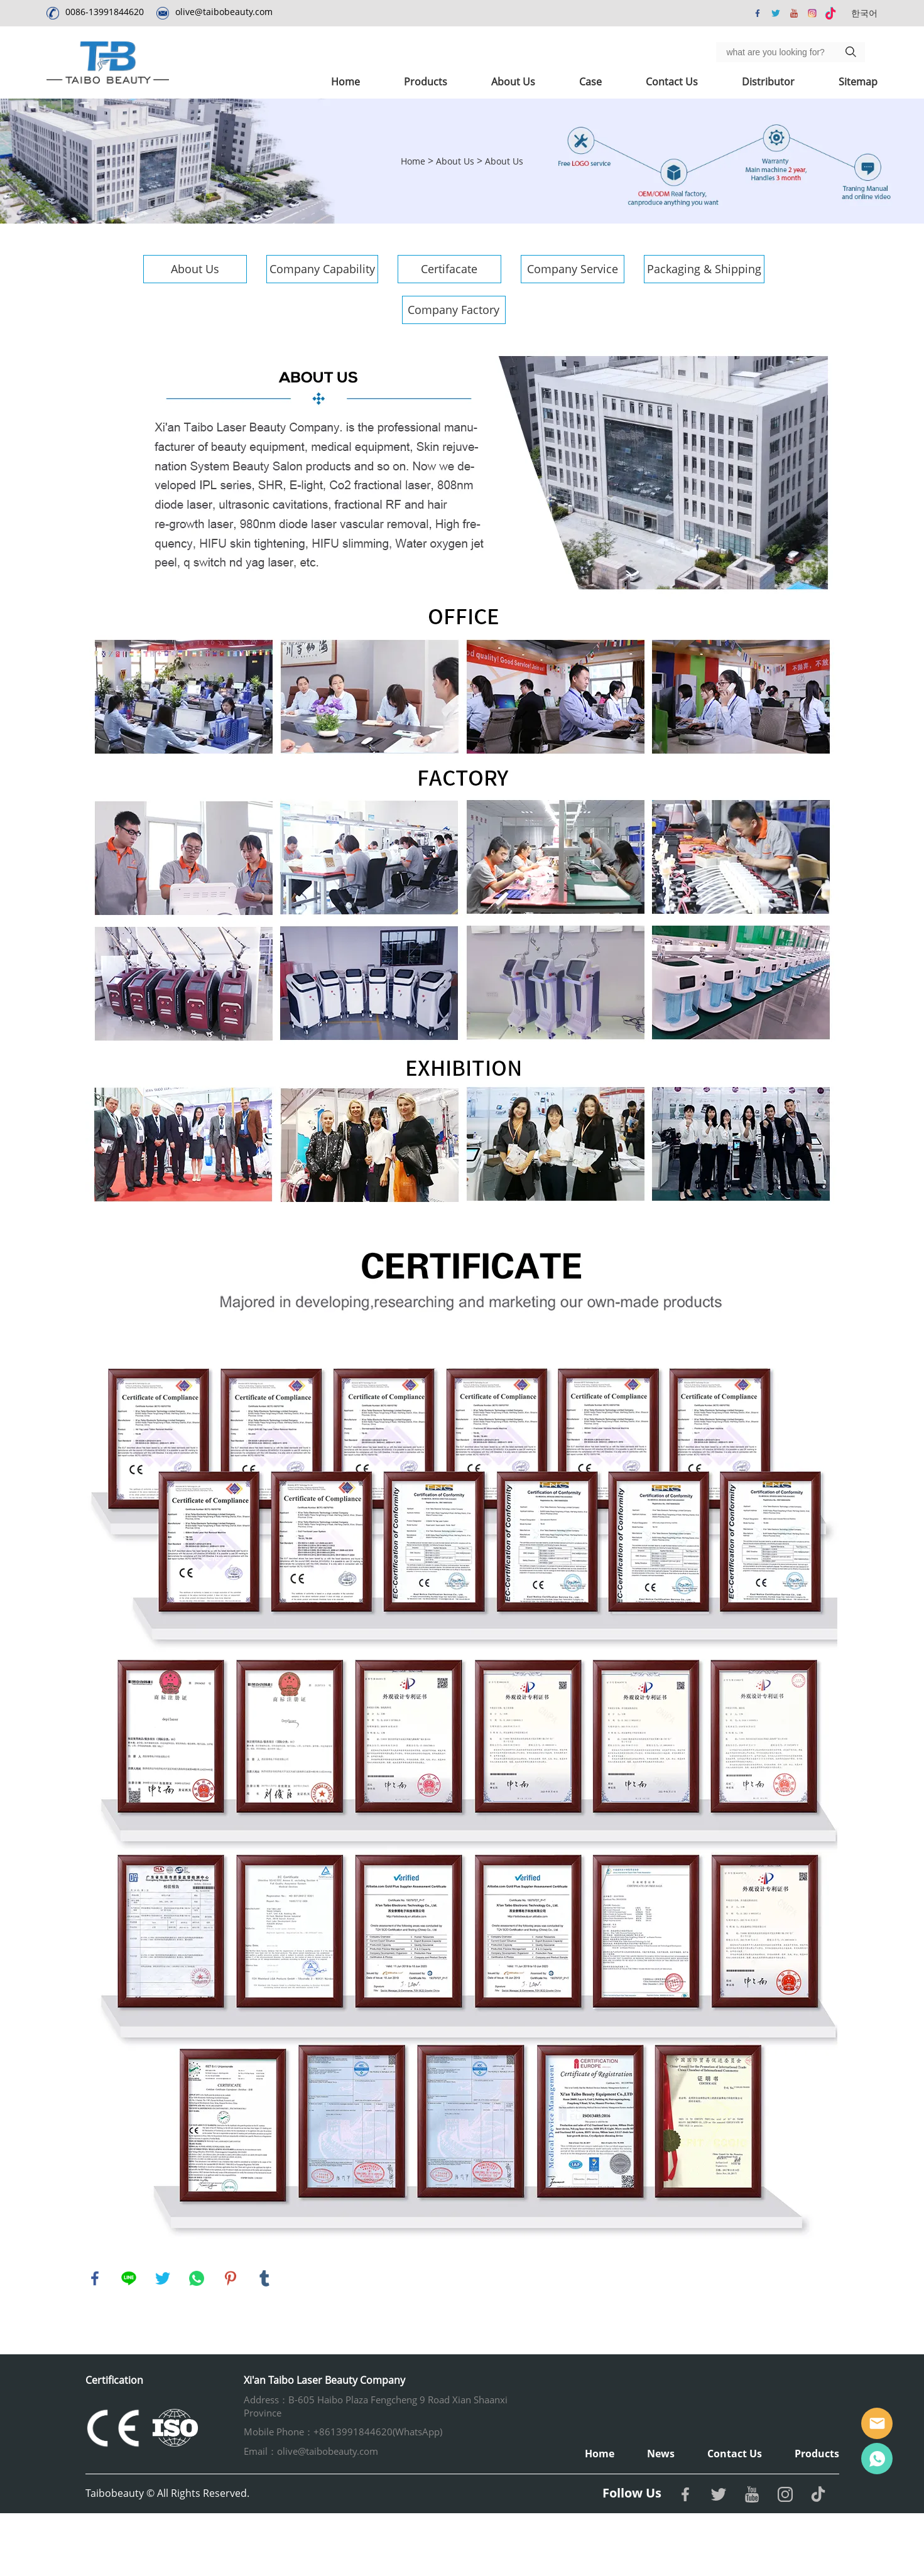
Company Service (572, 268)
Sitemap (858, 82)
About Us (513, 82)
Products (425, 82)
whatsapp (196, 2278)
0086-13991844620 (104, 12)
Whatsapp (877, 2458)
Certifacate (449, 268)
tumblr (264, 2278)
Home (345, 82)
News (661, 2453)
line (128, 2278)
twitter (162, 2278)
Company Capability (322, 268)
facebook (94, 2278)
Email (877, 2423)
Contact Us (672, 82)
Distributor (768, 82)
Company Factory (453, 309)
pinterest (230, 2278)
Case (590, 82)
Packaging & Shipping (704, 268)
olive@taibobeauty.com (224, 12)
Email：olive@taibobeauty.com (311, 2451)
